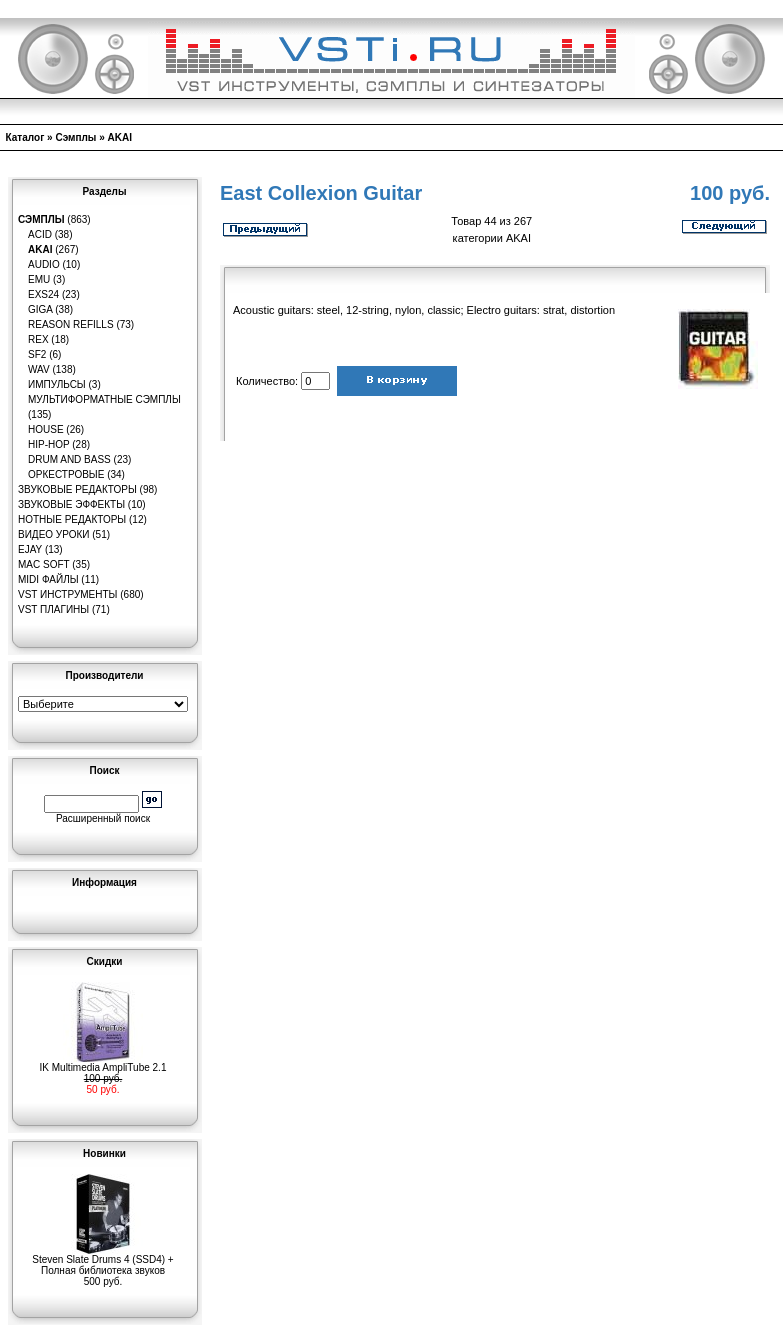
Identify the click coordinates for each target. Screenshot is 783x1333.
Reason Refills (71, 324)
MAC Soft (43, 564)
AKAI (120, 137)
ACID (40, 234)
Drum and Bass (69, 459)
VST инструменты (67, 594)
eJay (30, 549)
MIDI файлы (48, 579)
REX (38, 339)
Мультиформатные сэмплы (104, 399)
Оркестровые (66, 474)
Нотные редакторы (72, 519)
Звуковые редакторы (77, 489)
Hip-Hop (49, 444)
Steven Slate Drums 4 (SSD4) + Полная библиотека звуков (102, 1260)
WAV (39, 369)
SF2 (37, 354)
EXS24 (43, 294)
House (46, 429)
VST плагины (53, 609)
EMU (39, 279)
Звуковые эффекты (71, 504)
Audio (44, 264)
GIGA (40, 309)
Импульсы (57, 384)
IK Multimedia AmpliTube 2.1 (103, 1063)
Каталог (25, 137)
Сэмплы (75, 137)
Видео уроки (53, 534)
